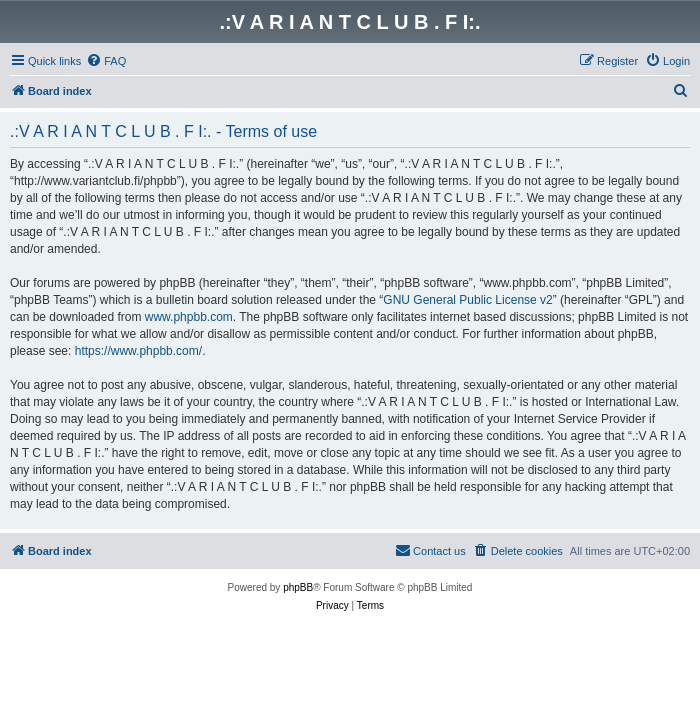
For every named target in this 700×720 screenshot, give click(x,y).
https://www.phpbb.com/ (138, 351)
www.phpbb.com (189, 317)
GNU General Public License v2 (467, 300)
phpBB (298, 587)
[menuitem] (106, 61)
